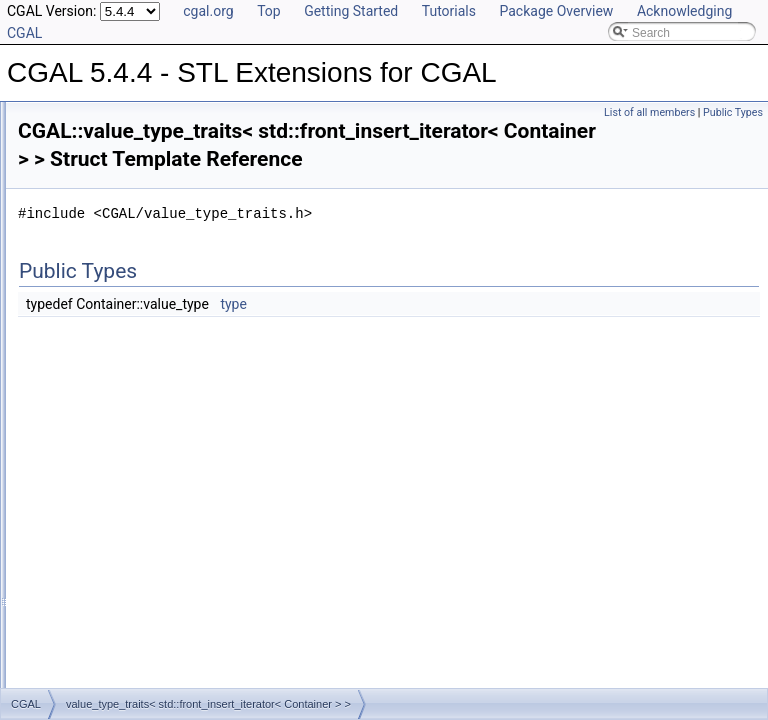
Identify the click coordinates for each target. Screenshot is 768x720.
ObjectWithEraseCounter (116, 610)
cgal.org (208, 11)
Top (269, 11)
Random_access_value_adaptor (152, 280)
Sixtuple (87, 324)
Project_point (101, 170)
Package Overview (556, 11)
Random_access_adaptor (134, 258)
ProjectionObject (94, 632)
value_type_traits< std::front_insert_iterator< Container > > (221, 500)
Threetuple (94, 368)
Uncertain (91, 434)
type (483, 332)
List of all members (649, 112)
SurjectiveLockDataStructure (126, 654)
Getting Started (351, 11)
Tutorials (449, 11)
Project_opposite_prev (125, 126)
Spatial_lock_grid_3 (118, 346)
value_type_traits (111, 456)
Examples (60, 676)
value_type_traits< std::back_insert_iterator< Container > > (222, 478)
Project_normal (106, 104)
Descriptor (77, 544)
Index (64, 588)
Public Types (733, 112)
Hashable (75, 566)
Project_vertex (104, 214)
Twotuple (90, 412)
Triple (81, 390)
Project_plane (102, 148)
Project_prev (99, 192)
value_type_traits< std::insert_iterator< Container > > (206, 522)
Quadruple (94, 236)
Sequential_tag (106, 302)
